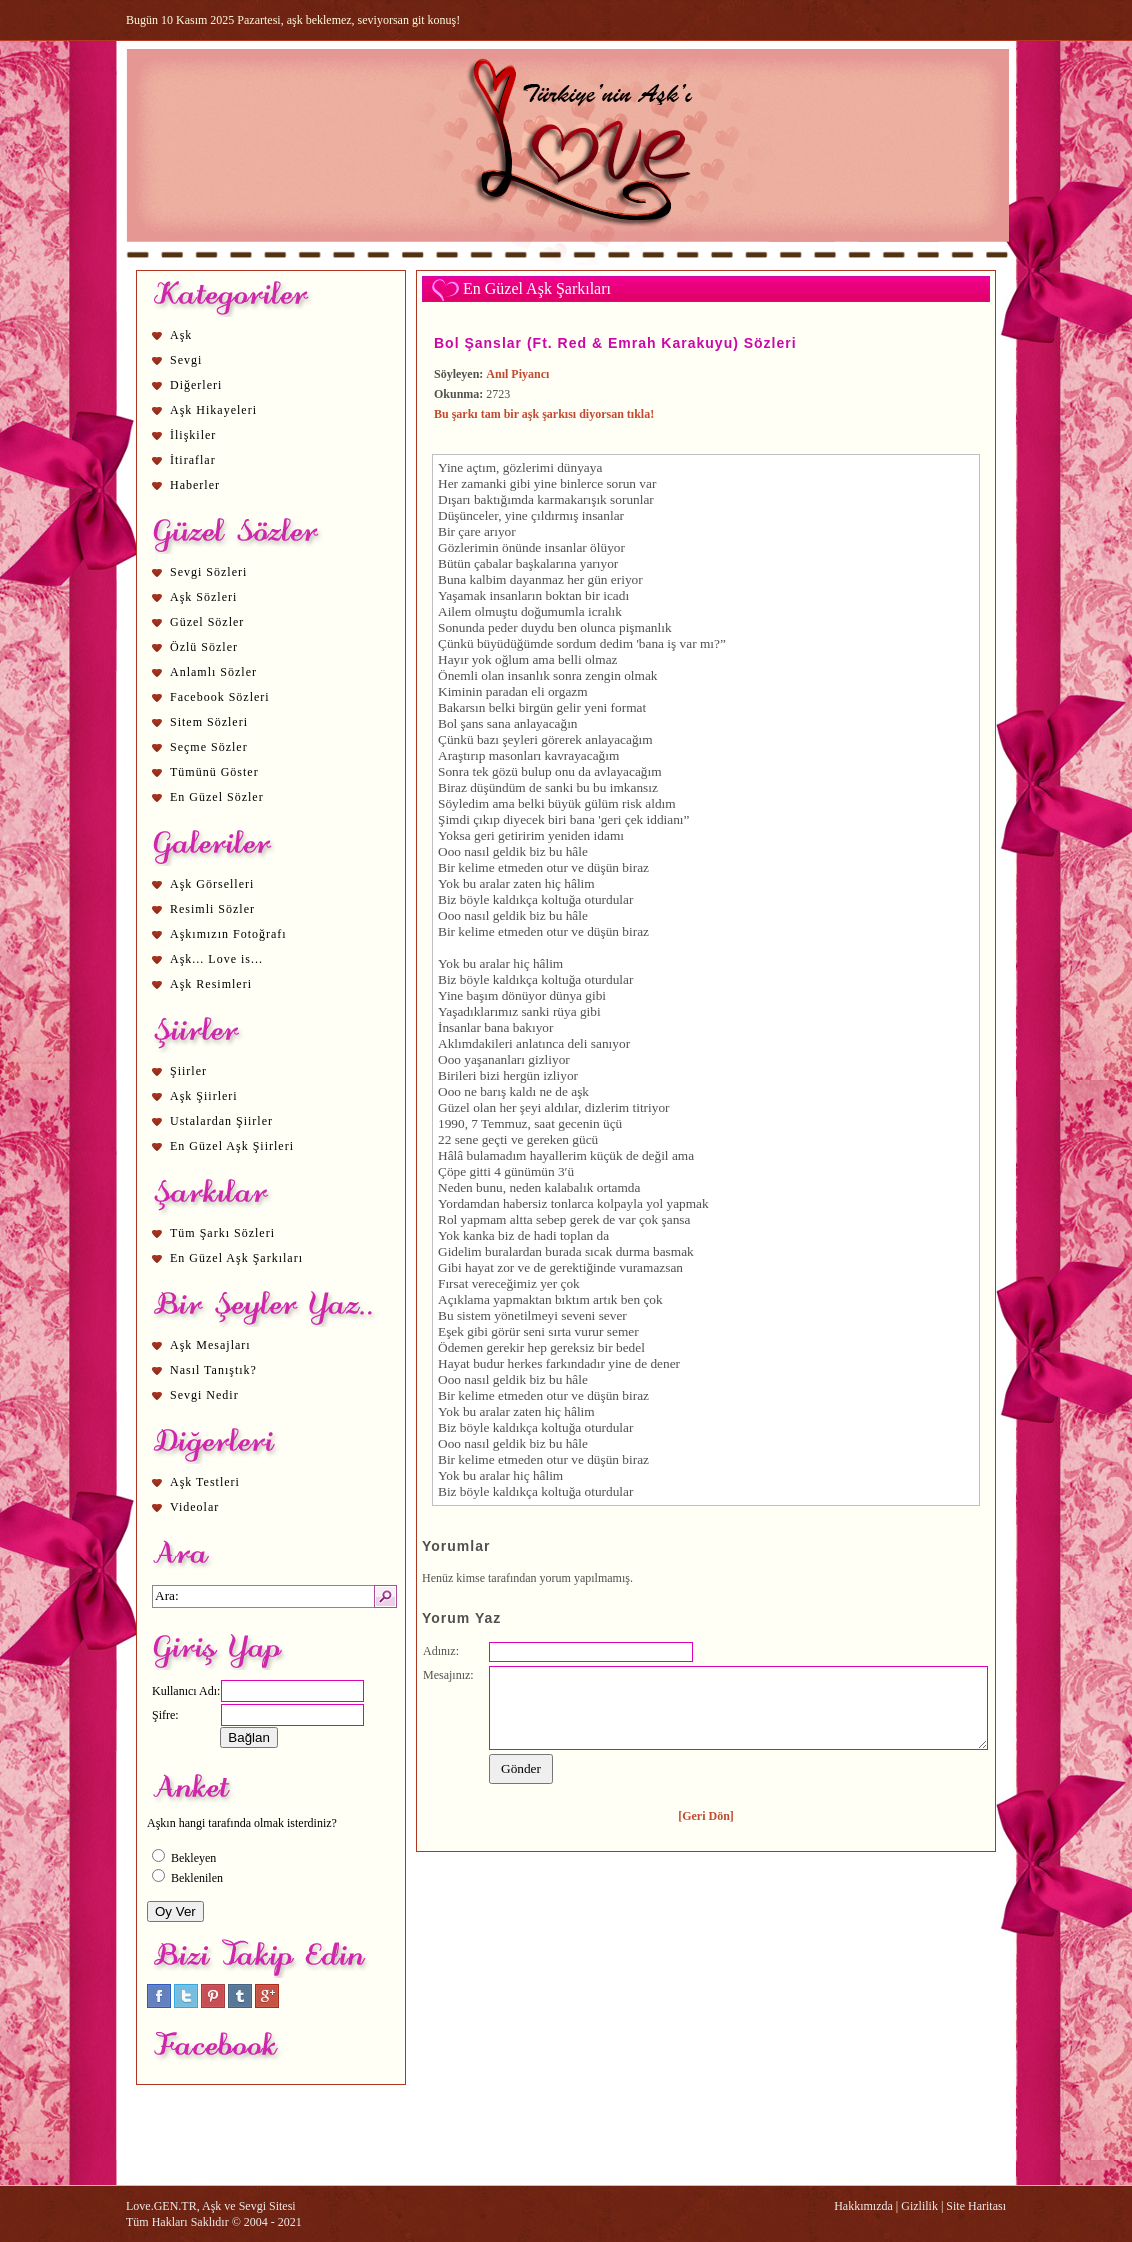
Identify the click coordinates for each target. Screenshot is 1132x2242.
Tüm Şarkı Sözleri (222, 1233)
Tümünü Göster (214, 772)
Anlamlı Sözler (213, 672)
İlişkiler (193, 435)
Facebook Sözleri (220, 697)
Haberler (195, 485)
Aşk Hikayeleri (213, 410)
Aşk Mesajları (210, 1345)
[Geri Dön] (706, 1816)
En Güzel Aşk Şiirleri (232, 1146)
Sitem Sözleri (209, 722)
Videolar (194, 1507)
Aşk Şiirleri (204, 1096)
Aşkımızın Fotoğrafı (228, 934)
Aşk (181, 335)
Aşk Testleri (205, 1482)
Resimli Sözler (212, 909)
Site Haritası (976, 2206)
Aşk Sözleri (203, 597)
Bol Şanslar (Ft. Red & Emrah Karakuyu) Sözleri (615, 343)
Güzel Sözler (207, 622)
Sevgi (186, 360)
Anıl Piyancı (517, 374)
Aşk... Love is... (216, 959)
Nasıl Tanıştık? (213, 1370)
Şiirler (188, 1071)
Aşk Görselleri (212, 884)
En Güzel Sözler (217, 797)
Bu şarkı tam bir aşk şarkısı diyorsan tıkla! (544, 414)
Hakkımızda (863, 2206)
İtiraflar (193, 460)
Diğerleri (196, 385)
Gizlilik (919, 2206)
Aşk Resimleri (211, 984)
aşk (531, 563)
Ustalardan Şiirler (221, 1121)
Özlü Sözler (204, 647)
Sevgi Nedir (204, 1395)
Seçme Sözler (209, 747)
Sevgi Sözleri (208, 572)
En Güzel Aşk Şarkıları (236, 1258)
